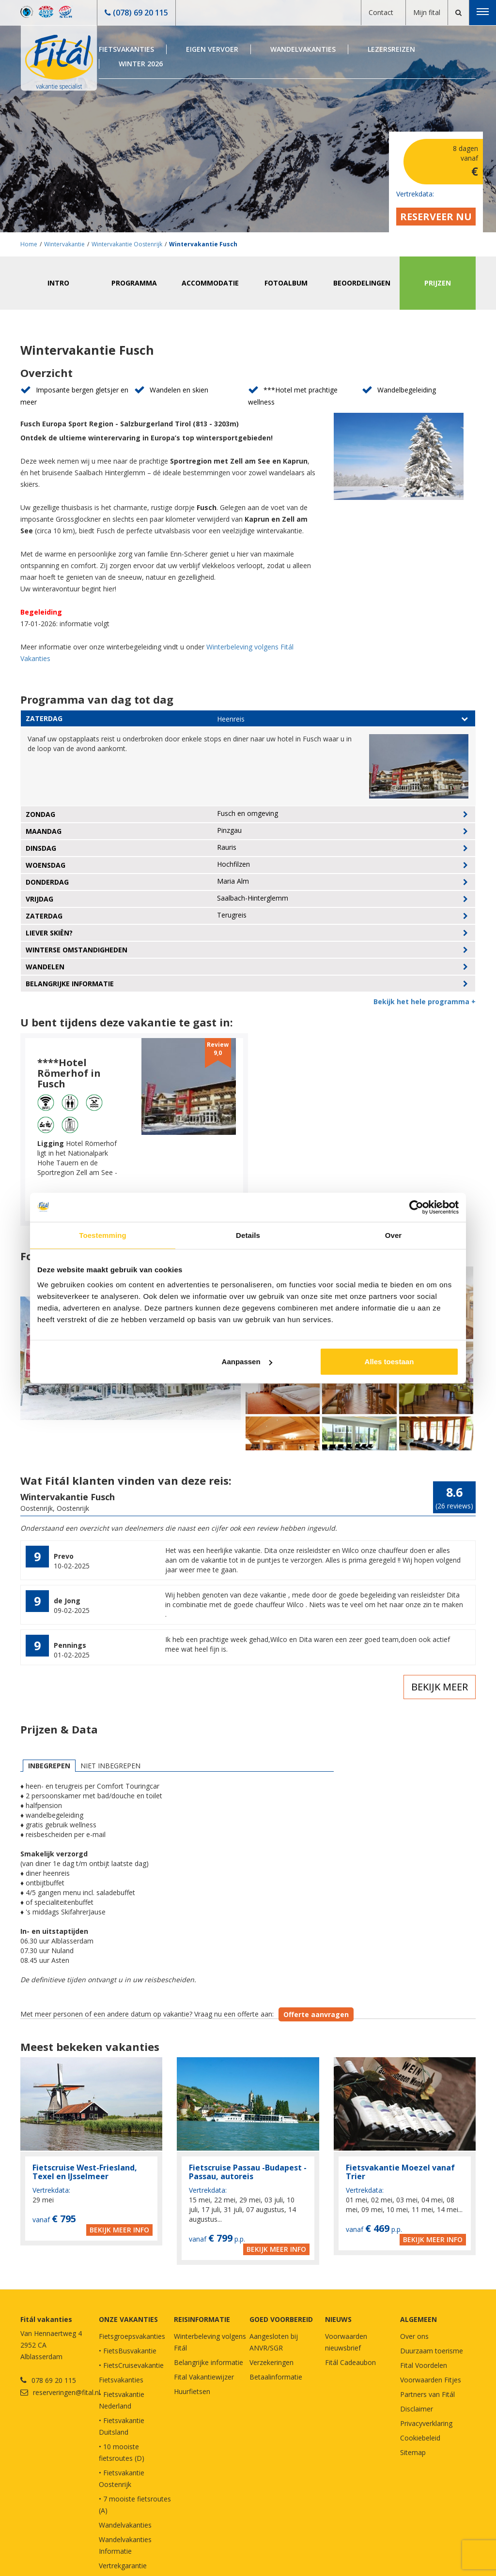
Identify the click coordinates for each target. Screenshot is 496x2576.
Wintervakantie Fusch (203, 244)
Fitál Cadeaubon (350, 2362)
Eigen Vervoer (212, 49)
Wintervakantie (64, 244)
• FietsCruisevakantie (131, 2365)
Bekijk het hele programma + (424, 1001)
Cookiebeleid (420, 2437)
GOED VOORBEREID (281, 2319)
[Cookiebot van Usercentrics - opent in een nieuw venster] (416, 1207)
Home (28, 244)
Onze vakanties (128, 2319)
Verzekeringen (271, 2362)
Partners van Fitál (427, 2394)
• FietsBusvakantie (127, 2350)
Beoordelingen (361, 282)
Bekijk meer (439, 1686)
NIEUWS (338, 2319)
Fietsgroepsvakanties (132, 2336)
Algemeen (418, 2319)
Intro (58, 282)
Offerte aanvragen (316, 2014)
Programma (134, 282)
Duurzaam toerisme (431, 2350)
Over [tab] (393, 1235)
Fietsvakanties (126, 49)
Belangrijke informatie (208, 2362)
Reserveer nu (436, 216)
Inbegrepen (49, 1765)
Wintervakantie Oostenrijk (127, 244)
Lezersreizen (391, 49)
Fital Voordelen (423, 2365)
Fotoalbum (286, 282)
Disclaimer (416, 2408)
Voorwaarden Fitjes (430, 2379)
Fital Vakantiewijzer (204, 2376)
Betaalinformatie (275, 2376)
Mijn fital (426, 12)
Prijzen (437, 282)
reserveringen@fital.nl (66, 2392)
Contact (381, 12)
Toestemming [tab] (102, 1235)
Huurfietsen (192, 2391)
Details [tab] (248, 1235)
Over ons (414, 2336)
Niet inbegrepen (110, 1765)
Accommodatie (210, 282)
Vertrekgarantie (123, 2565)
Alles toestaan (389, 1361)
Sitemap (413, 2452)
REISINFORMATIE (202, 2319)
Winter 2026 (141, 63)
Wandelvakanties (303, 49)
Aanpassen (247, 1361)
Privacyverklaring (426, 2423)
